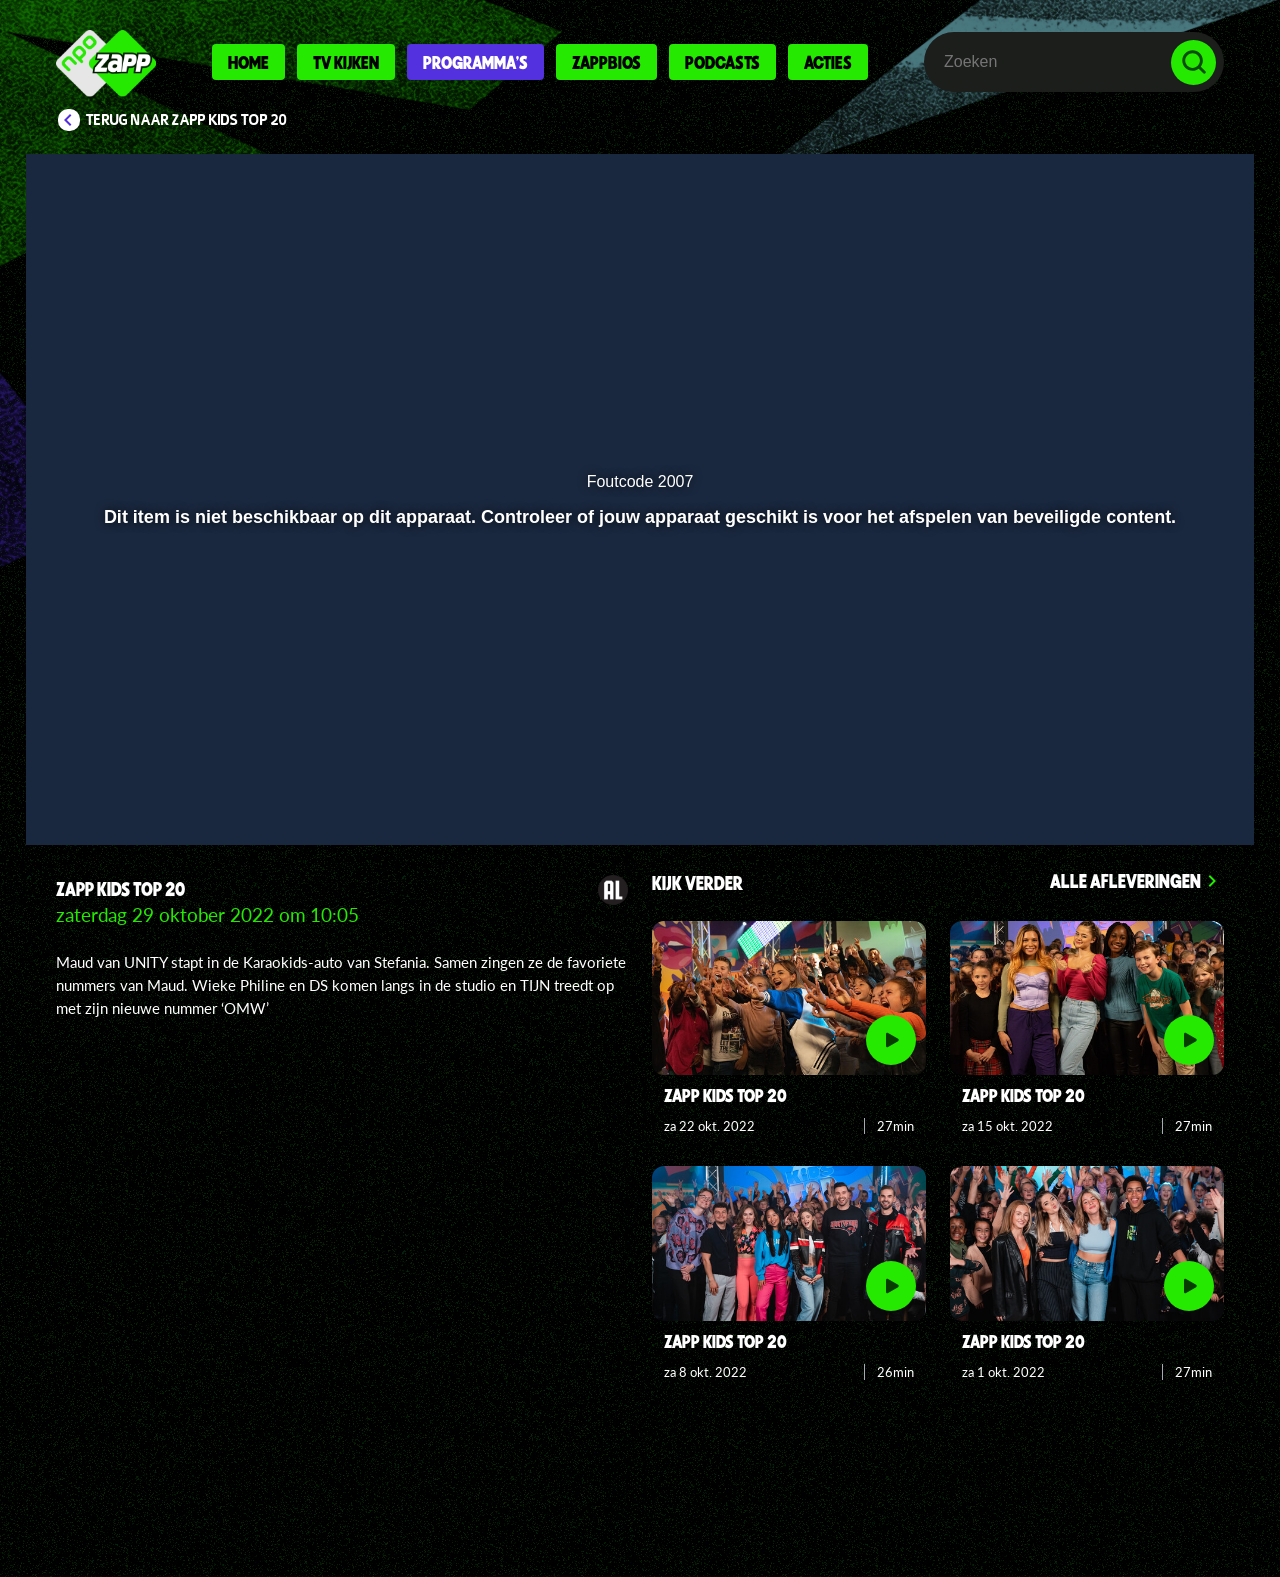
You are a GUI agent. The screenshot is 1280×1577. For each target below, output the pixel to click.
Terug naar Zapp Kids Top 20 (186, 120)
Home (248, 62)
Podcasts (722, 62)
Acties (828, 62)
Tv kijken (346, 62)
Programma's (475, 62)
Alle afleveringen (1125, 880)
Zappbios (606, 62)
